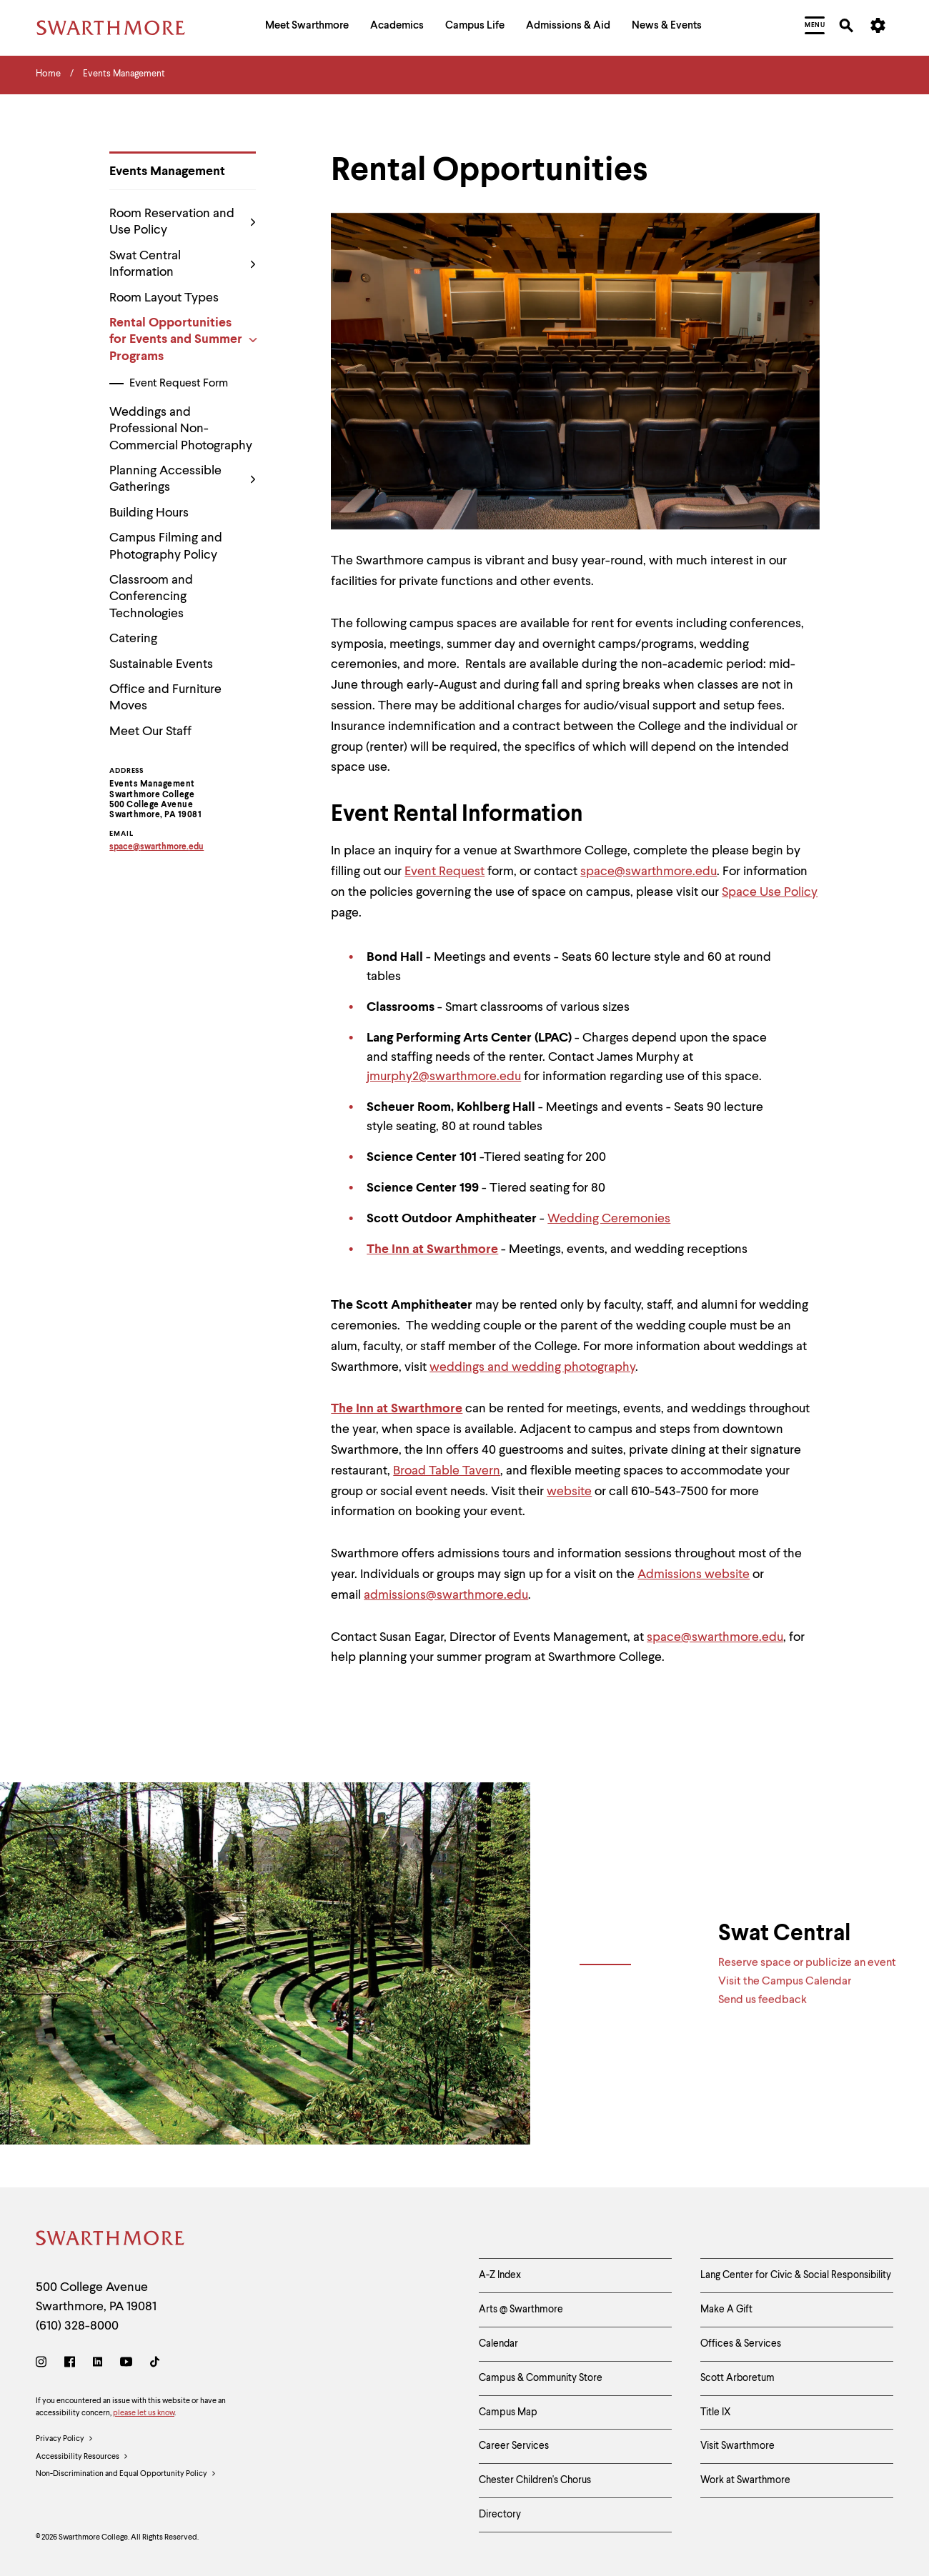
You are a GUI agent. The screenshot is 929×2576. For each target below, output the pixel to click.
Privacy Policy (65, 2439)
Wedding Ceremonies (608, 1218)
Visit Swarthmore (737, 2446)
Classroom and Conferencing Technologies (151, 597)
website (569, 1491)
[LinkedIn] (97, 2364)
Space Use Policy (770, 892)
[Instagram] (44, 2364)
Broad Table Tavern (446, 1470)
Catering (133, 638)
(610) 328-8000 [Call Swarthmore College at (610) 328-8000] (77, 2326)
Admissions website (693, 1574)
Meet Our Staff (150, 731)
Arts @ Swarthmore (521, 2310)
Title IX (715, 2412)
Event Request (444, 871)
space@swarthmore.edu (648, 871)
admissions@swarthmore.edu (446, 1595)
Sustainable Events (161, 664)
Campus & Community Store (540, 2378)
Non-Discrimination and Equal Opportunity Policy (126, 2474)
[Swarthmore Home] (111, 2240)
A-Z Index (500, 2275)
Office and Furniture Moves (165, 697)
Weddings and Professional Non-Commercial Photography (180, 429)
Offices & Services (740, 2344)
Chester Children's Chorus (535, 2480)
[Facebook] (70, 2364)
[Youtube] (126, 2364)
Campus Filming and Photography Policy (165, 546)
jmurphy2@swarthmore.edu (444, 1076)
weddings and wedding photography (532, 1367)
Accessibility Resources (82, 2457)
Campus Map (508, 2412)
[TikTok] (154, 2364)
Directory (500, 2515)
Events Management (167, 171)
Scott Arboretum (737, 2378)
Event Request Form (178, 383)
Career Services (514, 2446)
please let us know (143, 2413)
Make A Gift (726, 2310)
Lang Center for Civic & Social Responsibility (795, 2275)
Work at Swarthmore (745, 2480)
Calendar (498, 2344)
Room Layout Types (164, 297)
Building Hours (149, 512)
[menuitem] (307, 27)
